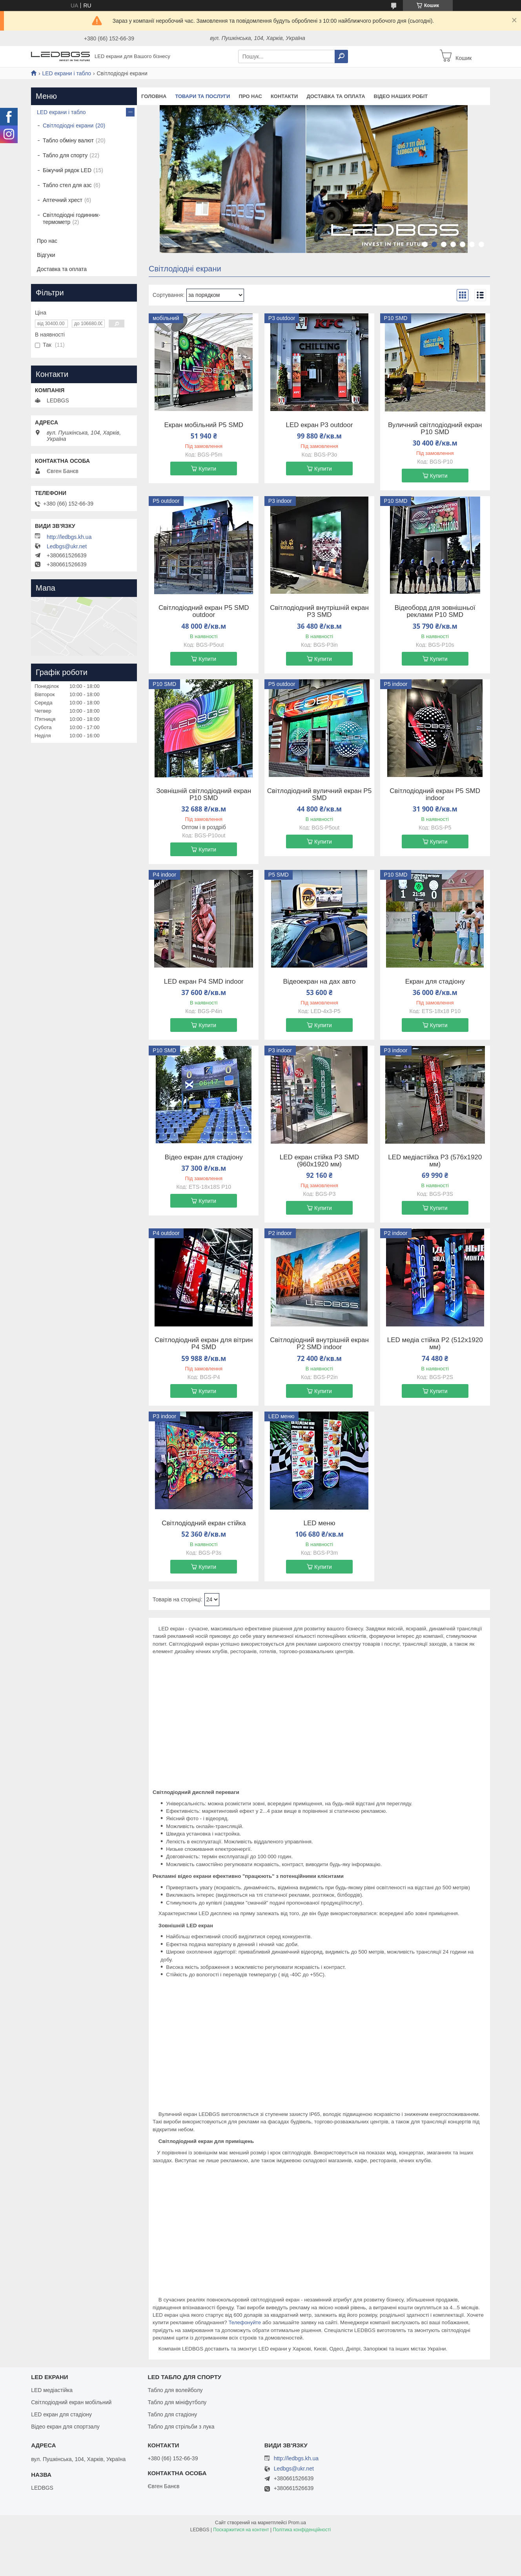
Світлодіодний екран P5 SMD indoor (435, 795)
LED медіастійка (52, 2390)
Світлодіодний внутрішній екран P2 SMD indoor (319, 1344)
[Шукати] (341, 56)
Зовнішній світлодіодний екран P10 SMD (203, 795)
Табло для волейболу (175, 2390)
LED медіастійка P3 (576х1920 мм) (435, 1161)
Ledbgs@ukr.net (67, 546)
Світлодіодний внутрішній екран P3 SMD (319, 611)
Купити (207, 469)
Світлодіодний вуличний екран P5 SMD (319, 795)
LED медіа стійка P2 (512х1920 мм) (435, 1344)
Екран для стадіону (435, 981)
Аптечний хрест (62, 200)
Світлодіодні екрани (68, 125)
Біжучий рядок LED (67, 170)
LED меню (319, 1523)
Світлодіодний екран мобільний (71, 2402)
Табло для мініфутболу (177, 2402)
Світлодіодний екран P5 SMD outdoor (203, 611)
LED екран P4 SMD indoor (204, 981)
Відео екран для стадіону (204, 1157)
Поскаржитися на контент (241, 2529)
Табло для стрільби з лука (181, 2426)
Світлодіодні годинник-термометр (71, 218)
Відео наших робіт (401, 96)
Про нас (250, 96)
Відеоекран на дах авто (319, 981)
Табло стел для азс (67, 185)
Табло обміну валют (68, 140)
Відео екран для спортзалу (65, 2426)
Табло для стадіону (172, 2414)
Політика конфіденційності (302, 2529)
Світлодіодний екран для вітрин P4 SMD (204, 1344)
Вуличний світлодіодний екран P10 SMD (435, 429)
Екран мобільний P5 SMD (203, 425)
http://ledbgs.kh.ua (69, 537)
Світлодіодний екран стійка (204, 1523)
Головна (153, 96)
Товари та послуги (202, 96)
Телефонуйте (244, 2322)
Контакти (284, 96)
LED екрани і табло (66, 73)
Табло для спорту (65, 155)
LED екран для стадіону (61, 2414)
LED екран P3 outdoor (319, 425)
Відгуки (46, 255)
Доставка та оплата (335, 96)
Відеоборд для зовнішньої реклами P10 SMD (435, 611)
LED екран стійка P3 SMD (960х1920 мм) (319, 1161)
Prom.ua (297, 2522)
